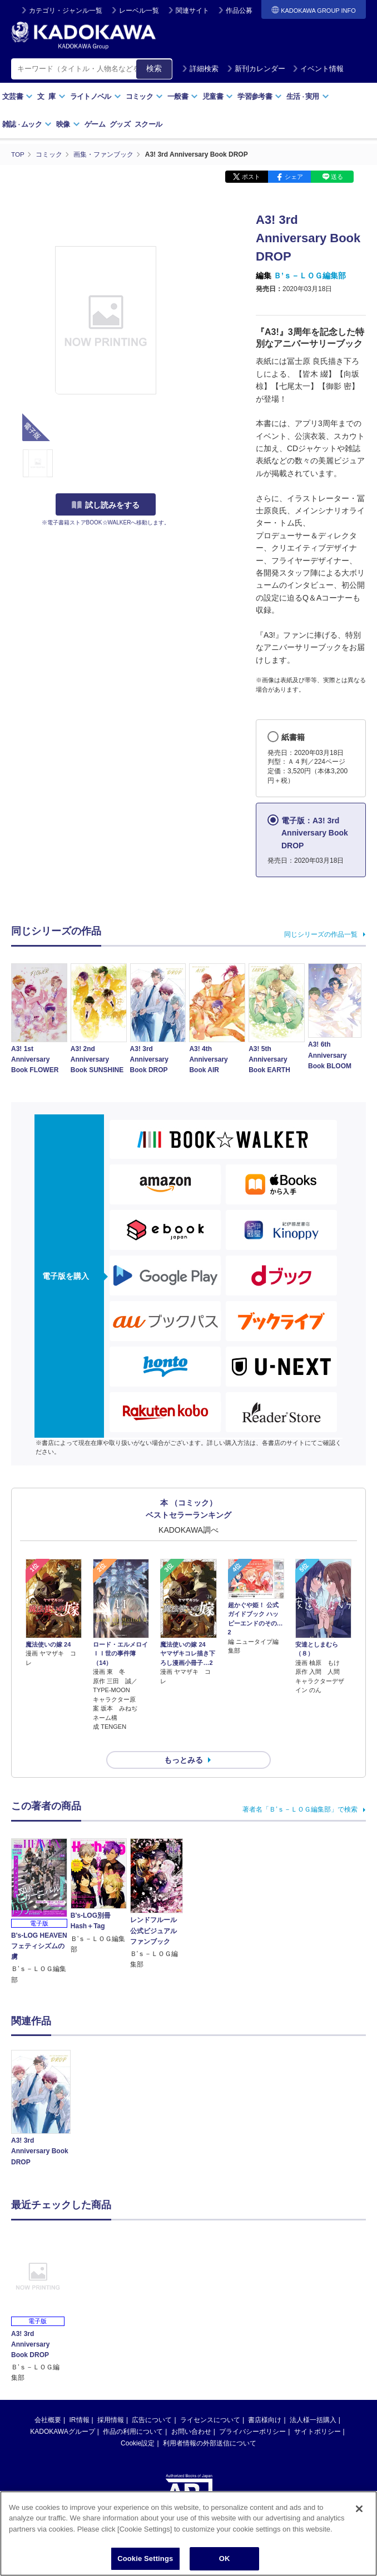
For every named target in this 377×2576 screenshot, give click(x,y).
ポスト (251, 176)
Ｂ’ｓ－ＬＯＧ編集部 (310, 275)
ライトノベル (95, 96)
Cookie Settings (145, 2558)
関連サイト (192, 10)
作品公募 (239, 10)
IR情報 (80, 2400)
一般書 (182, 96)
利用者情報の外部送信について (209, 2424)
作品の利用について (133, 2412)
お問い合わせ (191, 2412)
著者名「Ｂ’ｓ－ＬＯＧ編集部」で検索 (300, 1790)
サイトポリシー (317, 2412)
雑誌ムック (27, 124)
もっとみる (183, 1740)
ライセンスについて (210, 2400)
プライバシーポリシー (252, 2412)
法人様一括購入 (313, 2400)
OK (224, 2558)
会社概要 (47, 2400)
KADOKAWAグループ (62, 2412)
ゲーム (95, 124)
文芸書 (17, 96)
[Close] (359, 2509)
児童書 (217, 96)
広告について (152, 2400)
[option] (41, 2089)
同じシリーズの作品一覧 (321, 934)
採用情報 (110, 2400)
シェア (294, 176)
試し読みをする (106, 505)
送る (337, 176)
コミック (144, 96)
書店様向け (264, 2400)
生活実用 (307, 96)
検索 (154, 68)
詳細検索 (200, 68)
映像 (68, 124)
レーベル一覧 (139, 10)
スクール (148, 124)
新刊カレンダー (256, 68)
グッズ (120, 124)
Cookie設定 (138, 2424)
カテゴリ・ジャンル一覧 (65, 10)
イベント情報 (318, 68)
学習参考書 (259, 96)
